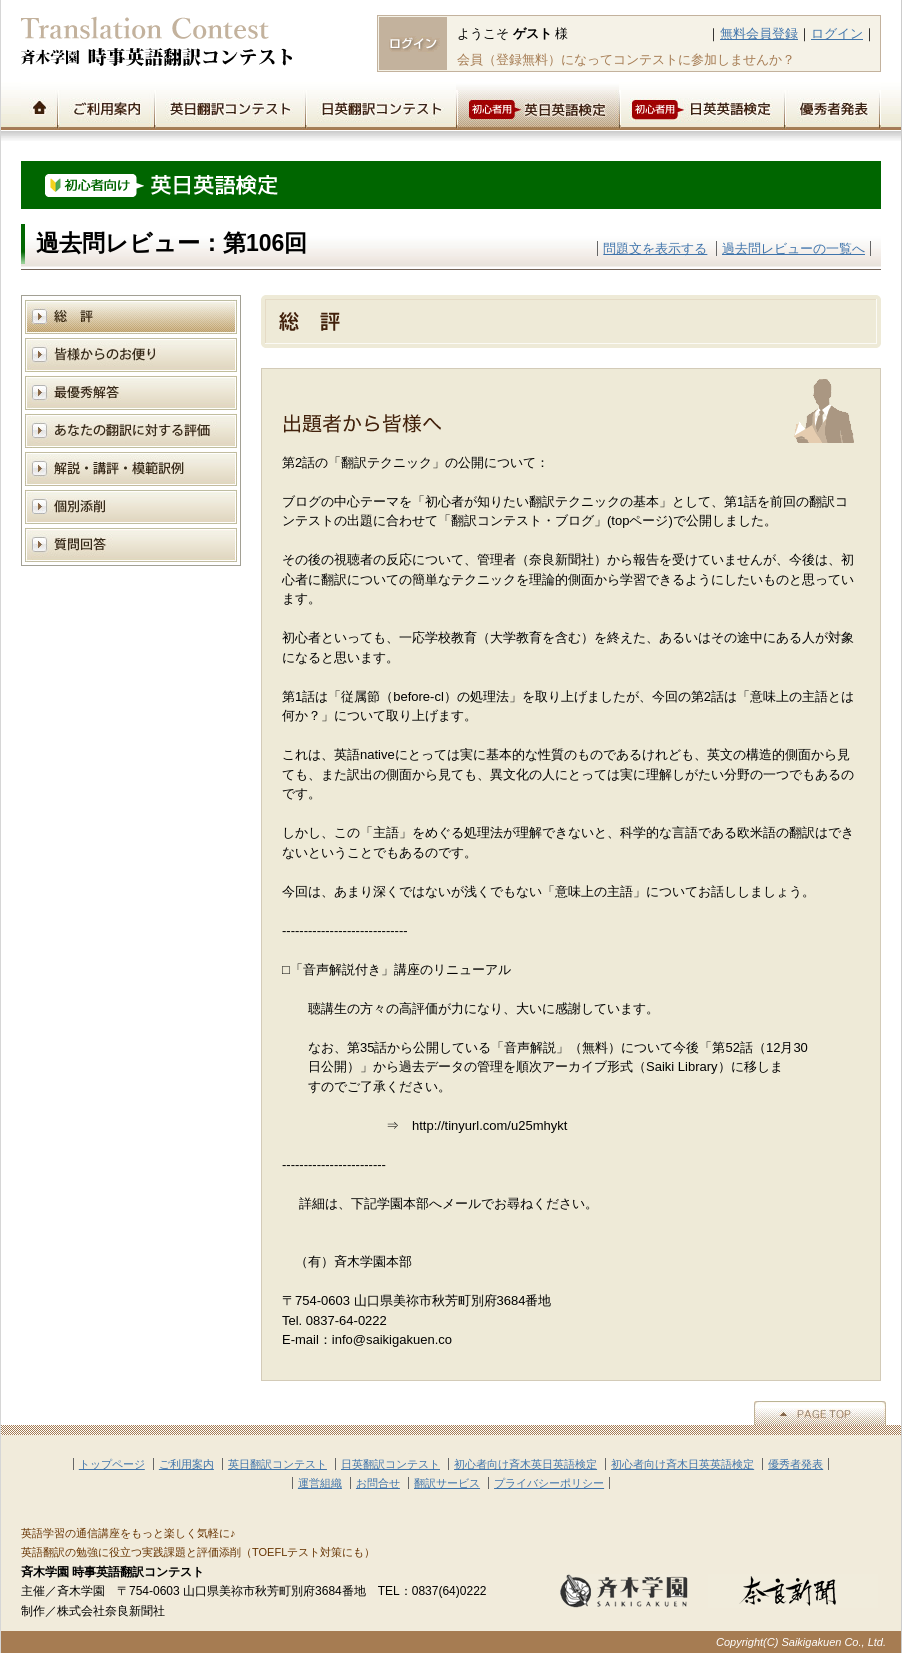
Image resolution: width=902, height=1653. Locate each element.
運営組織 (320, 1483)
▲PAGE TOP (820, 1413)
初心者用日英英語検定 (701, 106)
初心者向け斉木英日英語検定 (525, 1464)
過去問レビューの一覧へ (793, 248)
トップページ (39, 106)
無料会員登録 (759, 33)
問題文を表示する (655, 248)
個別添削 (131, 506)
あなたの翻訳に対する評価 (131, 430)
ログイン (837, 33)
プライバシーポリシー (549, 1483)
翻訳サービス (447, 1483)
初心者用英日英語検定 (537, 106)
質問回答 (131, 544)
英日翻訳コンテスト (229, 106)
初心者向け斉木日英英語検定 (682, 1464)
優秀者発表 (832, 106)
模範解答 (131, 392)
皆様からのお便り (131, 354)
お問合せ (378, 1483)
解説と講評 (131, 468)
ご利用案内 (105, 106)
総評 (131, 316)
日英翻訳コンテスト (380, 106)
